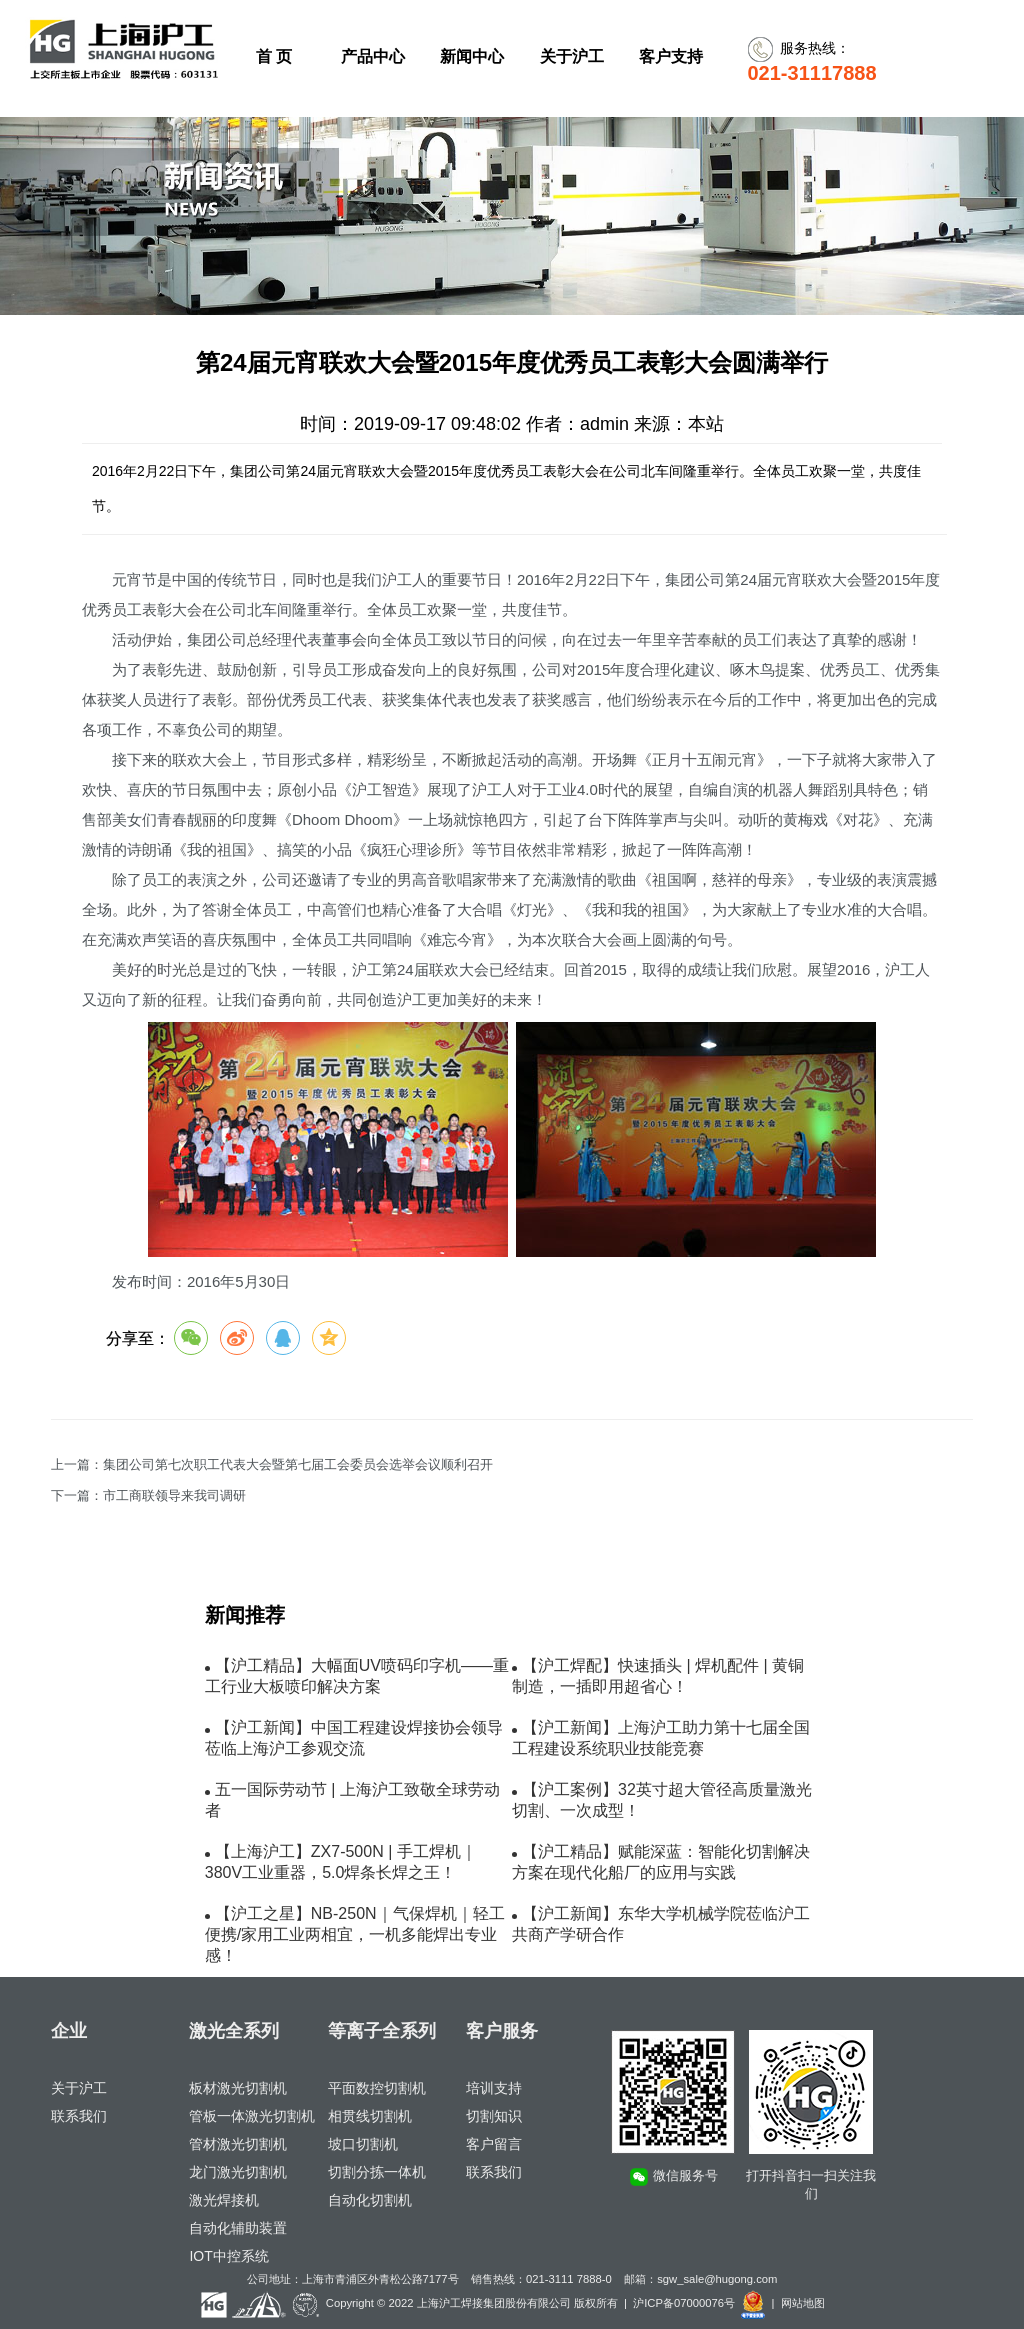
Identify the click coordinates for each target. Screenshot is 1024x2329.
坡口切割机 (363, 2144)
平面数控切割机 (377, 2088)
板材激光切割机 (238, 2088)
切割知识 (494, 2116)
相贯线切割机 (370, 2116)
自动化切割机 (370, 2200)
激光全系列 (234, 2031)
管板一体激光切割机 (252, 2116)
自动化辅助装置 (238, 2228)
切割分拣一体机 (377, 2172)
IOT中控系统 (228, 2256)
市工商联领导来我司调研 (174, 1496)
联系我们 (79, 2116)
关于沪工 (79, 2088)
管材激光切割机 (238, 2144)
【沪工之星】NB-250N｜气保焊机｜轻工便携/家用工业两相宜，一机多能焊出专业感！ (355, 1934)
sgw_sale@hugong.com (717, 2279)
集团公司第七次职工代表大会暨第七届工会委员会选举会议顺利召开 (298, 1465)
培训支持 (494, 2088)
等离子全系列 (382, 2031)
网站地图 (803, 2303)
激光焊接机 (224, 2200)
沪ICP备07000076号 (684, 2303)
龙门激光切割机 (238, 2172)
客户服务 (502, 2031)
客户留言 (494, 2144)
